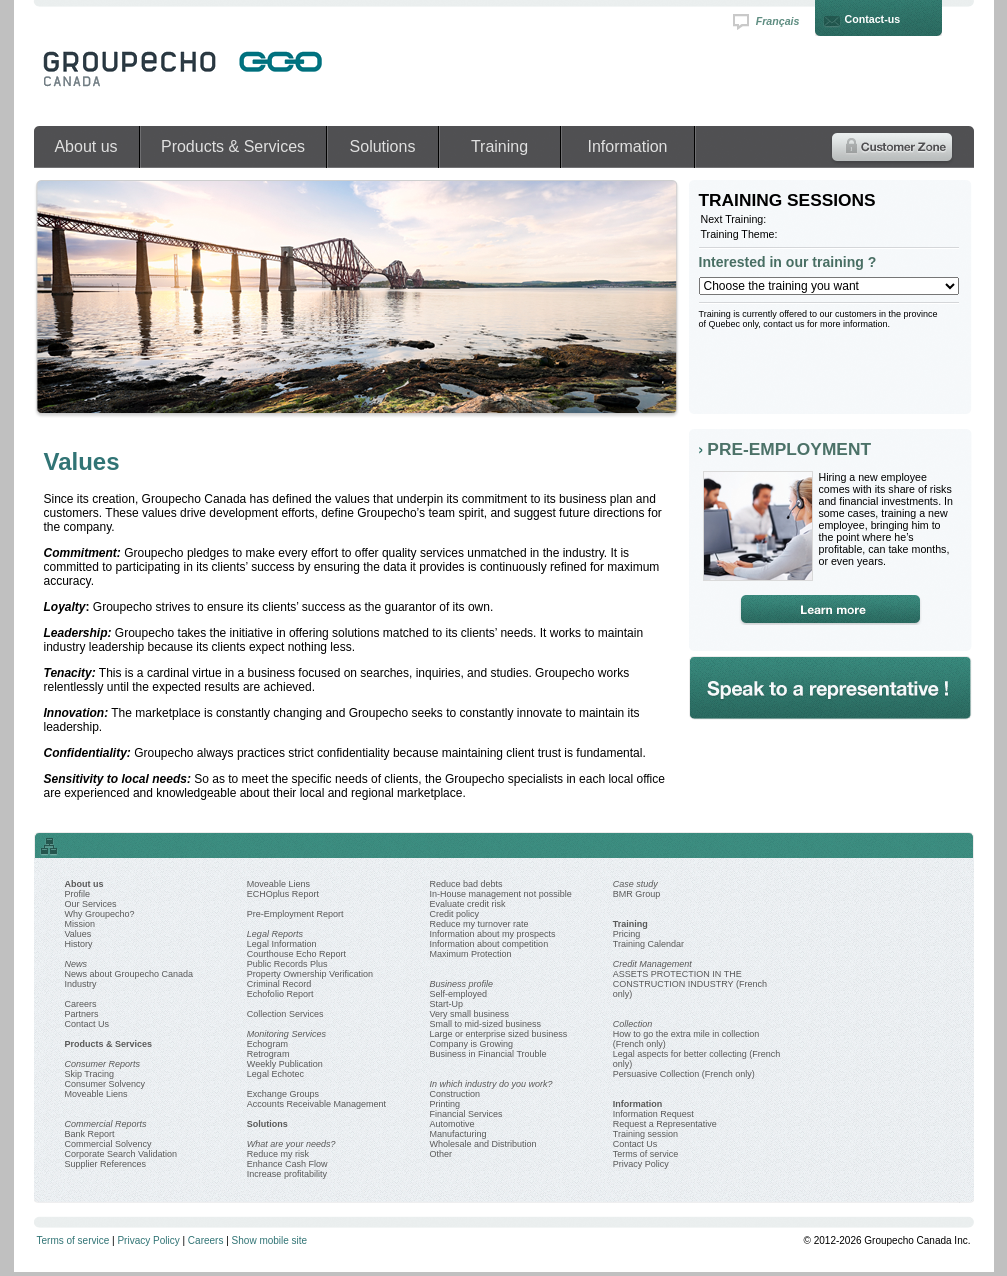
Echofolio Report (280, 994)
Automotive (452, 1124)
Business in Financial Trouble (488, 1054)
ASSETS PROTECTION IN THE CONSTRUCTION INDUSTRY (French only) (690, 984)
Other (441, 1154)
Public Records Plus (287, 964)
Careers (81, 1004)
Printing (445, 1104)
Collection (633, 1024)
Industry (81, 984)
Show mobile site (270, 1240)
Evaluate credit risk (468, 904)
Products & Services (233, 146)
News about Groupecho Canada (129, 974)
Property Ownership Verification (310, 974)
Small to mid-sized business (486, 1024)
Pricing (627, 934)
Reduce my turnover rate (479, 924)
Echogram (267, 1044)
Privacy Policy (641, 1164)
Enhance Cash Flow (287, 1164)
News (76, 964)
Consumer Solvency (105, 1084)
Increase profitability (287, 1174)
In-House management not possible (501, 894)
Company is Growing (472, 1044)
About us (85, 146)
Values (78, 934)
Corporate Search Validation (121, 1154)
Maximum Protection (471, 954)
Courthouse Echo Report (296, 954)
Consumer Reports (103, 1064)
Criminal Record (279, 984)
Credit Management (652, 964)
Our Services (91, 904)
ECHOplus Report (283, 894)
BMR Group (637, 894)
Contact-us (873, 19)
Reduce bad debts (466, 884)
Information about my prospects (493, 934)
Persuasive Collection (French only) (684, 1074)
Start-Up (447, 1004)
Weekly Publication (285, 1064)
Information (627, 146)
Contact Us (87, 1024)
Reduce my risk (278, 1154)
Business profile (462, 984)
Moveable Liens (96, 1094)
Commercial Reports (106, 1124)
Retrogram (268, 1054)
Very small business (470, 1014)
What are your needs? (291, 1144)
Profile (78, 894)
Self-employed (459, 994)
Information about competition (489, 944)
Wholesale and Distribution (483, 1144)
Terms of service (646, 1154)
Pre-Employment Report (295, 914)
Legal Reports (275, 934)
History (79, 944)
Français (778, 21)
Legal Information (282, 944)
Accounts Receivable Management (316, 1104)
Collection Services (285, 1014)
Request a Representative (665, 1124)
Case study (635, 884)
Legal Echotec (275, 1074)
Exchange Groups (283, 1094)
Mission (80, 924)
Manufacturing (458, 1134)
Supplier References (106, 1164)
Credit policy (455, 914)
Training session (645, 1134)
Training (499, 146)
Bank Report (90, 1134)
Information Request (653, 1114)
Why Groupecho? (100, 914)
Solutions (383, 146)
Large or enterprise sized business (499, 1034)
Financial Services (466, 1114)
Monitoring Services (286, 1034)
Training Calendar (648, 944)
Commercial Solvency (108, 1144)
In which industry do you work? (491, 1084)
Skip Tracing (90, 1074)
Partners (82, 1014)
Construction (455, 1094)
